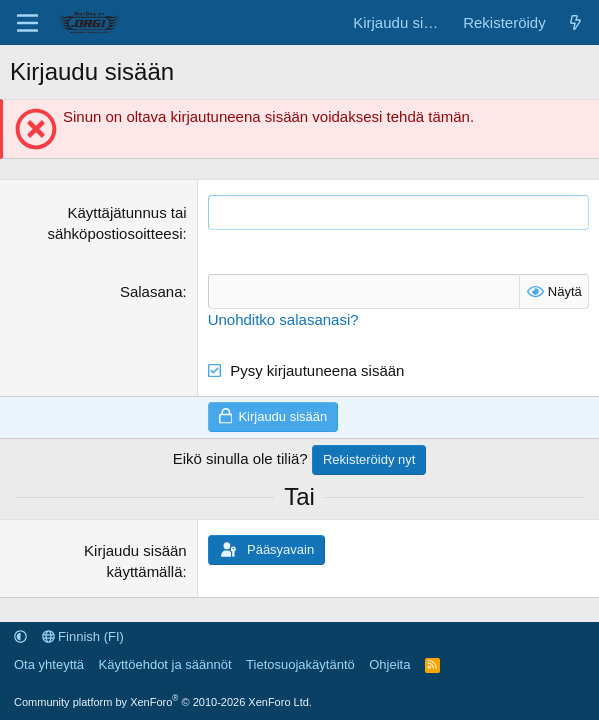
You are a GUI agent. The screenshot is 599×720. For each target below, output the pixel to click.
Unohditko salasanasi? (283, 319)
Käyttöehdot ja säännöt (165, 664)
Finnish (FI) (83, 636)
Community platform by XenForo (163, 702)
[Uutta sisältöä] (575, 22)
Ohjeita (389, 664)
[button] (20, 636)
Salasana (151, 291)
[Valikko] (27, 23)
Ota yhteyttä (49, 664)
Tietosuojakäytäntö (300, 664)
